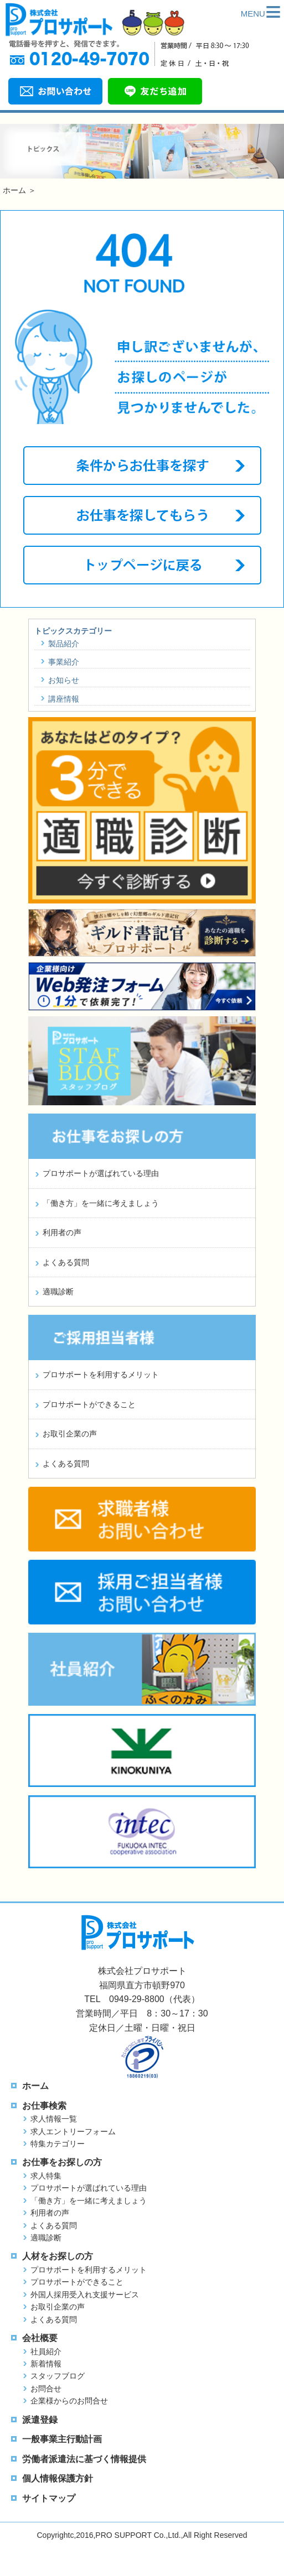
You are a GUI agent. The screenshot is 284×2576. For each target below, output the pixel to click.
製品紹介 (63, 643)
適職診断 (58, 1291)
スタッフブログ (57, 2375)
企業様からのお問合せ (69, 2400)
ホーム (14, 190)
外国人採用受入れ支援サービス (84, 2294)
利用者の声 (62, 1232)
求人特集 (45, 2175)
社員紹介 (45, 2351)
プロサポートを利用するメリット (101, 1374)
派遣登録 (40, 2420)
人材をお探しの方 (57, 2256)
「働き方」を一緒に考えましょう (101, 1203)
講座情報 (63, 698)
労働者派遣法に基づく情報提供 (84, 2459)
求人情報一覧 (53, 2118)
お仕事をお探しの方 (62, 2162)
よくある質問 (66, 1262)
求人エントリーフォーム (73, 2131)
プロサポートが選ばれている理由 (101, 1173)
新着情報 (45, 2363)
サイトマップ (48, 2498)
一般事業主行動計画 (62, 2439)
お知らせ (63, 680)
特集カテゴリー (57, 2143)
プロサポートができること (89, 1404)
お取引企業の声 (70, 1433)
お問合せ (45, 2388)
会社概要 (40, 2338)
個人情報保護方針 (57, 2478)
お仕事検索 (44, 2105)
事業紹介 (63, 661)
